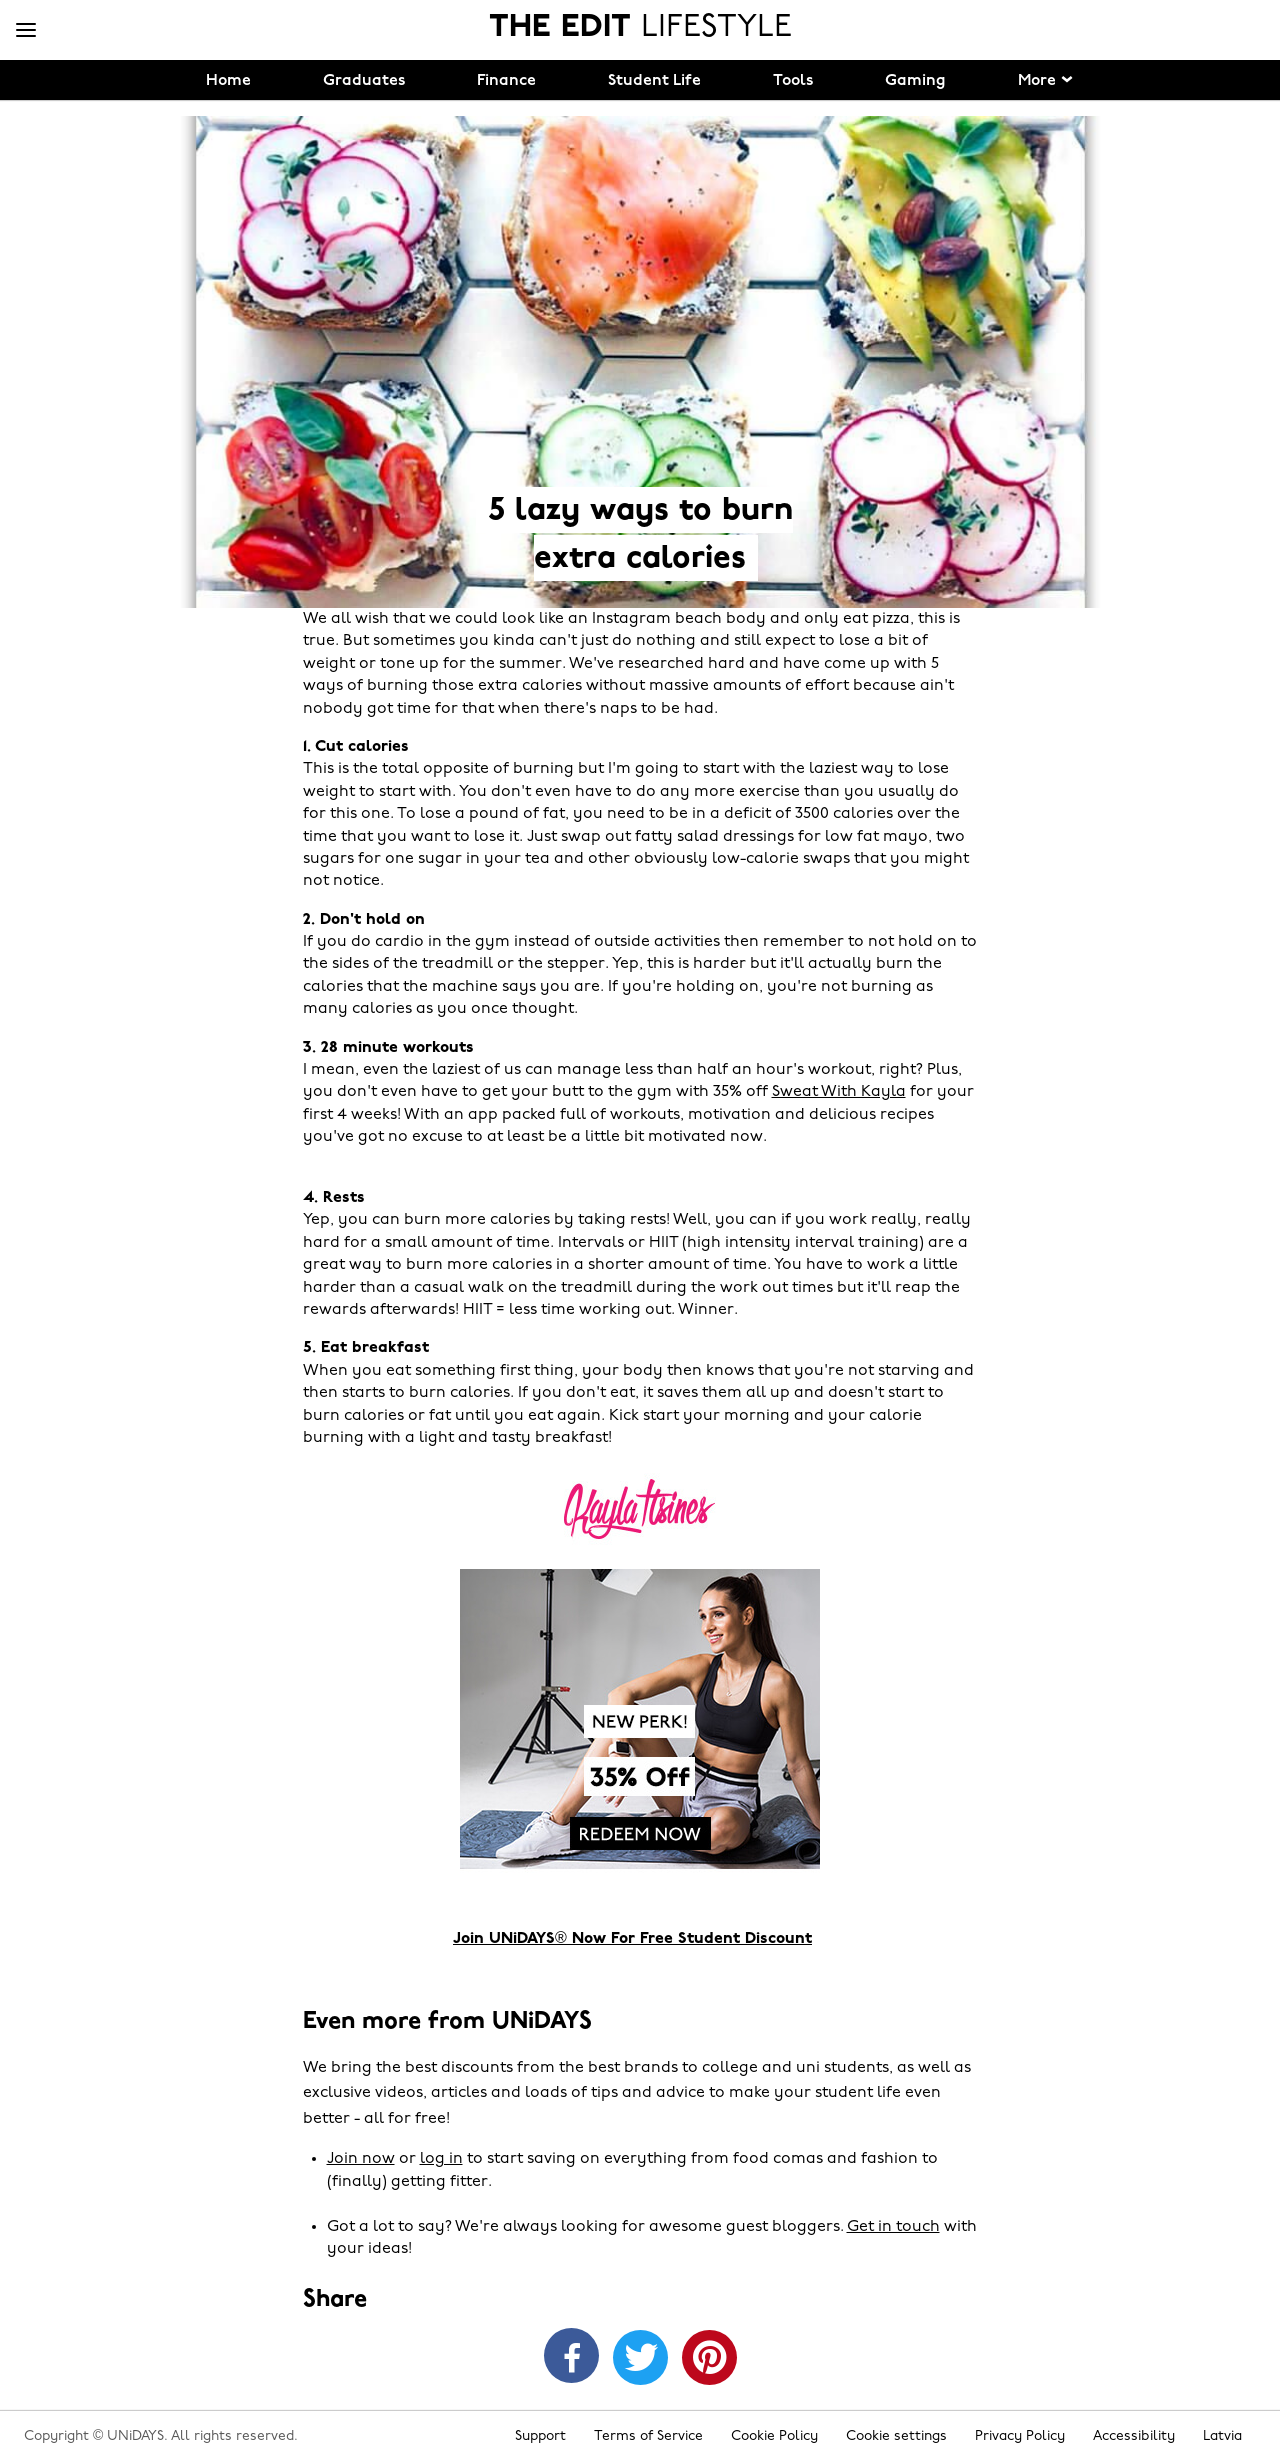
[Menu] (26, 31)
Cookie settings (896, 2436)
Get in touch (893, 2227)
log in (441, 2159)
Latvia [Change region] (1222, 2436)
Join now (361, 2159)
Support (540, 2436)
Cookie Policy (774, 2436)
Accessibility (1134, 2436)
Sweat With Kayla (839, 1092)
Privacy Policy (1020, 2436)
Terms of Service (648, 2436)
